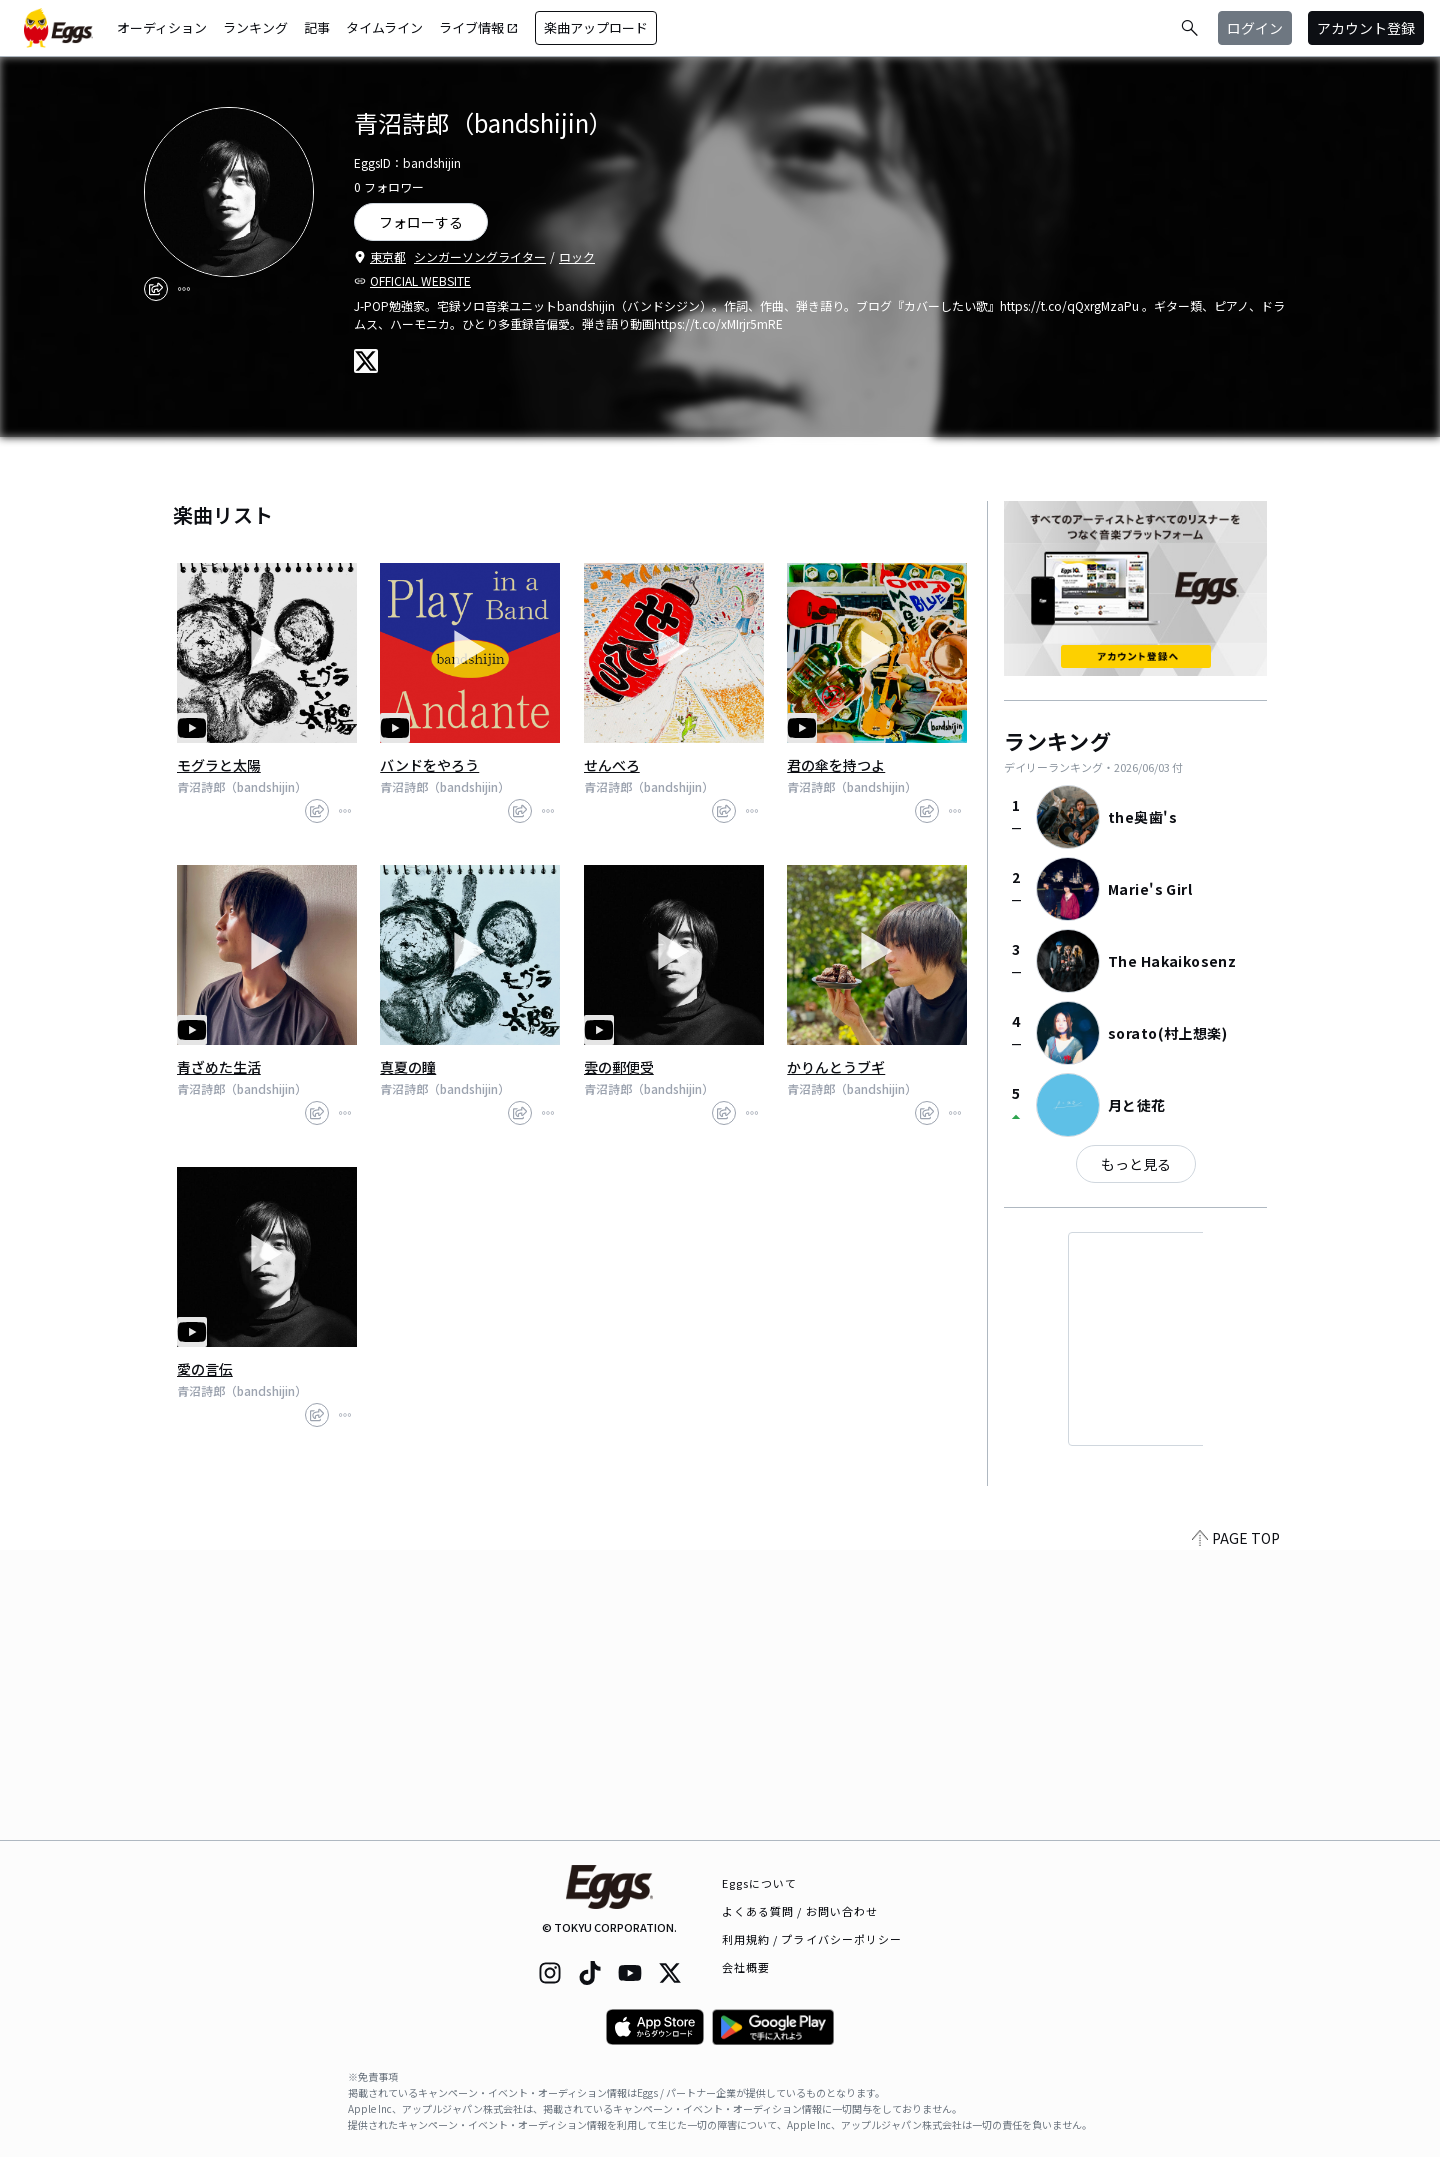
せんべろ (612, 765)
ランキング (255, 27)
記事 (317, 27)
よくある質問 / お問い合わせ (800, 1911)
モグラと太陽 (219, 765)
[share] (156, 289)
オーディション (162, 27)
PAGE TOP (1236, 1828)
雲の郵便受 (619, 1067)
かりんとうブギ (836, 1067)
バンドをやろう (429, 765)
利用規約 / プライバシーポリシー (812, 1939)
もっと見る (1136, 1164)
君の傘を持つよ (836, 765)
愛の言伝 (205, 1369)
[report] (184, 289)
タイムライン (384, 27)
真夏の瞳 (408, 1067)
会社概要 (746, 1967)
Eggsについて (760, 1883)
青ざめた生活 (219, 1067)
